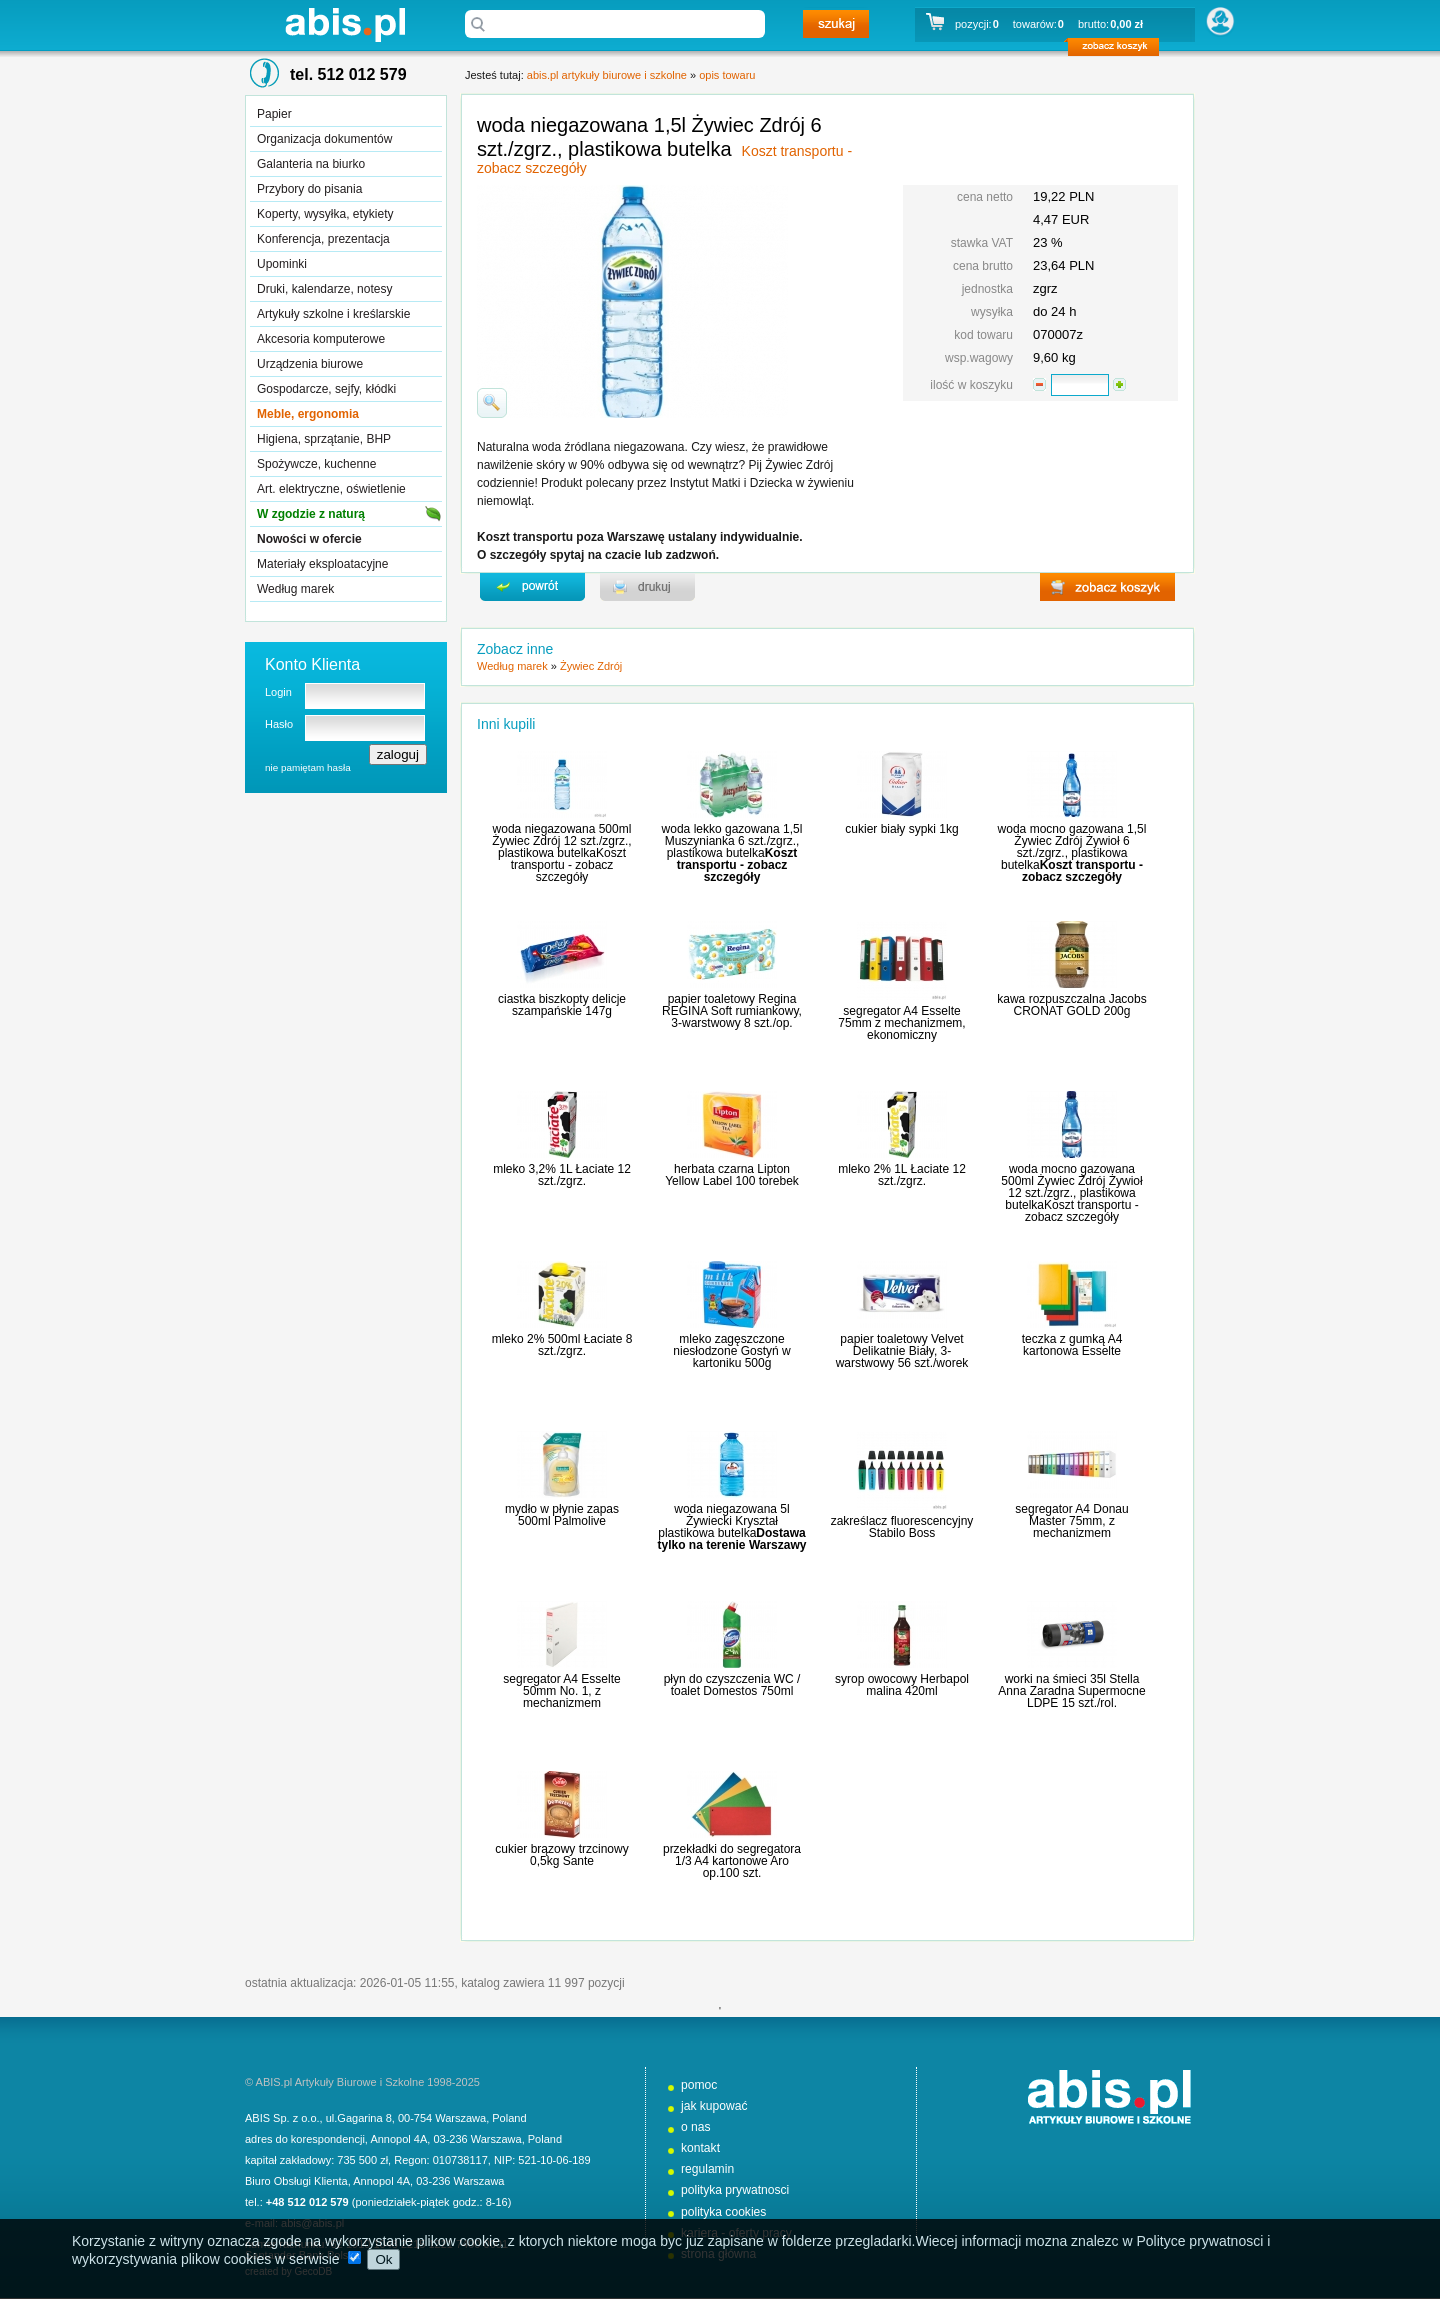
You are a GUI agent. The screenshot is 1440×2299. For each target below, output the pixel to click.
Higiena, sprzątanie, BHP (324, 439)
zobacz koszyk (1119, 50)
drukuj (647, 587)
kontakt (700, 2148)
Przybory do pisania (309, 189)
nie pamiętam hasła (308, 767)
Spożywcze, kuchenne (316, 464)
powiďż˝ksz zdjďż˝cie (492, 403)
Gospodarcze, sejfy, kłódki (326, 389)
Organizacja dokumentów (324, 139)
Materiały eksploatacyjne (322, 564)
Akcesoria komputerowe (321, 339)
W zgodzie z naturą (311, 514)
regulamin (707, 2169)
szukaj (836, 24)
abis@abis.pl (312, 2223)
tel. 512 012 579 (348, 74)
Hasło (279, 724)
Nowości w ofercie (309, 539)
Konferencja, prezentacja (323, 239)
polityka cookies (723, 2212)
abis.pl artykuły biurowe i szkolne (345, 24)
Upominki (282, 264)
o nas (696, 2127)
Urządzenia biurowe (310, 364)
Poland (509, 2118)
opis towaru (727, 75)
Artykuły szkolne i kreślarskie (333, 314)
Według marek (295, 589)
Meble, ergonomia (308, 414)
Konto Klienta (312, 664)
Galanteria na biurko (311, 164)
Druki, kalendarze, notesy (324, 289)
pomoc (699, 2085)
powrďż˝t (532, 587)
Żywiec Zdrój (591, 666)
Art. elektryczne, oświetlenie (331, 489)
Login (278, 692)
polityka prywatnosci (735, 2190)
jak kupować (714, 2106)
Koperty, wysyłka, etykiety (325, 214)
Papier (274, 114)
